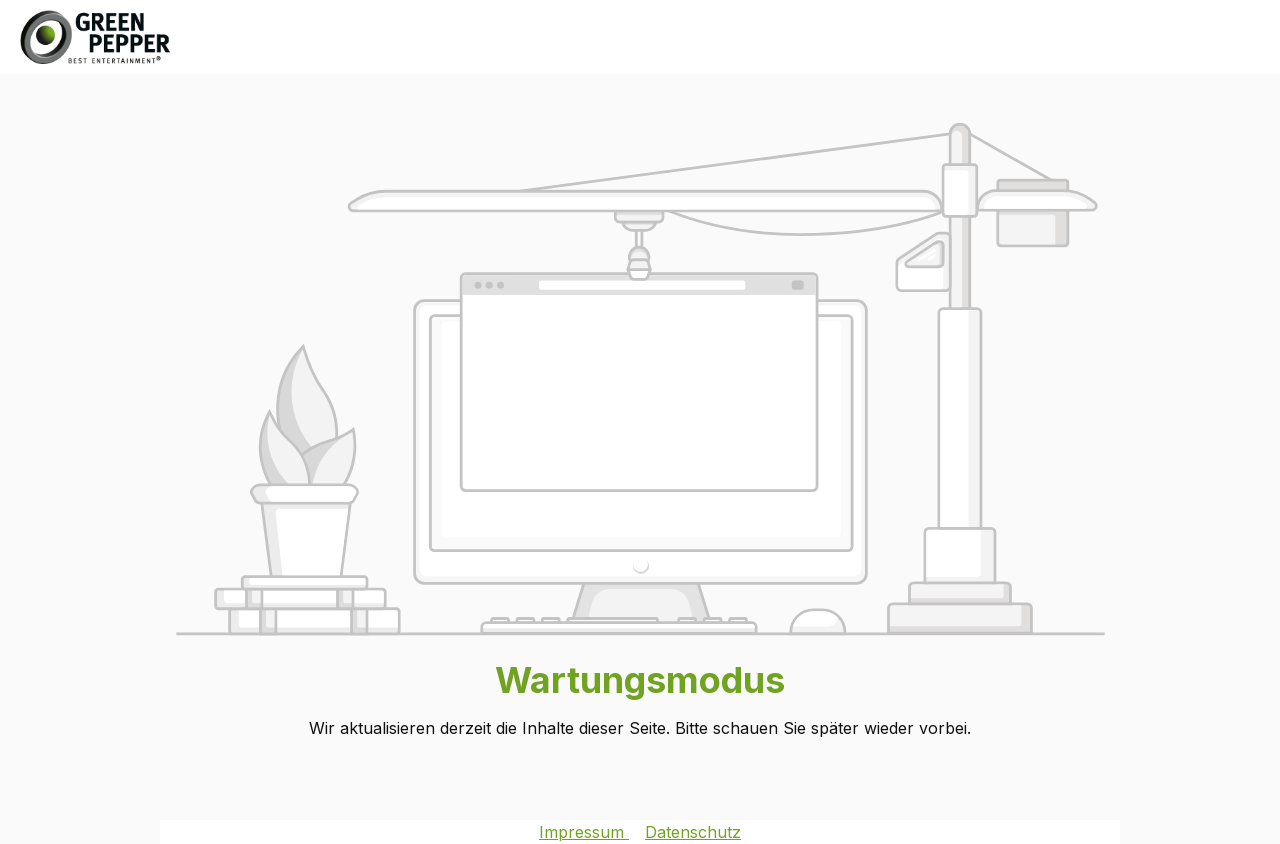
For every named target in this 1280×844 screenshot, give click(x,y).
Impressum (584, 832)
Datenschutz (693, 832)
